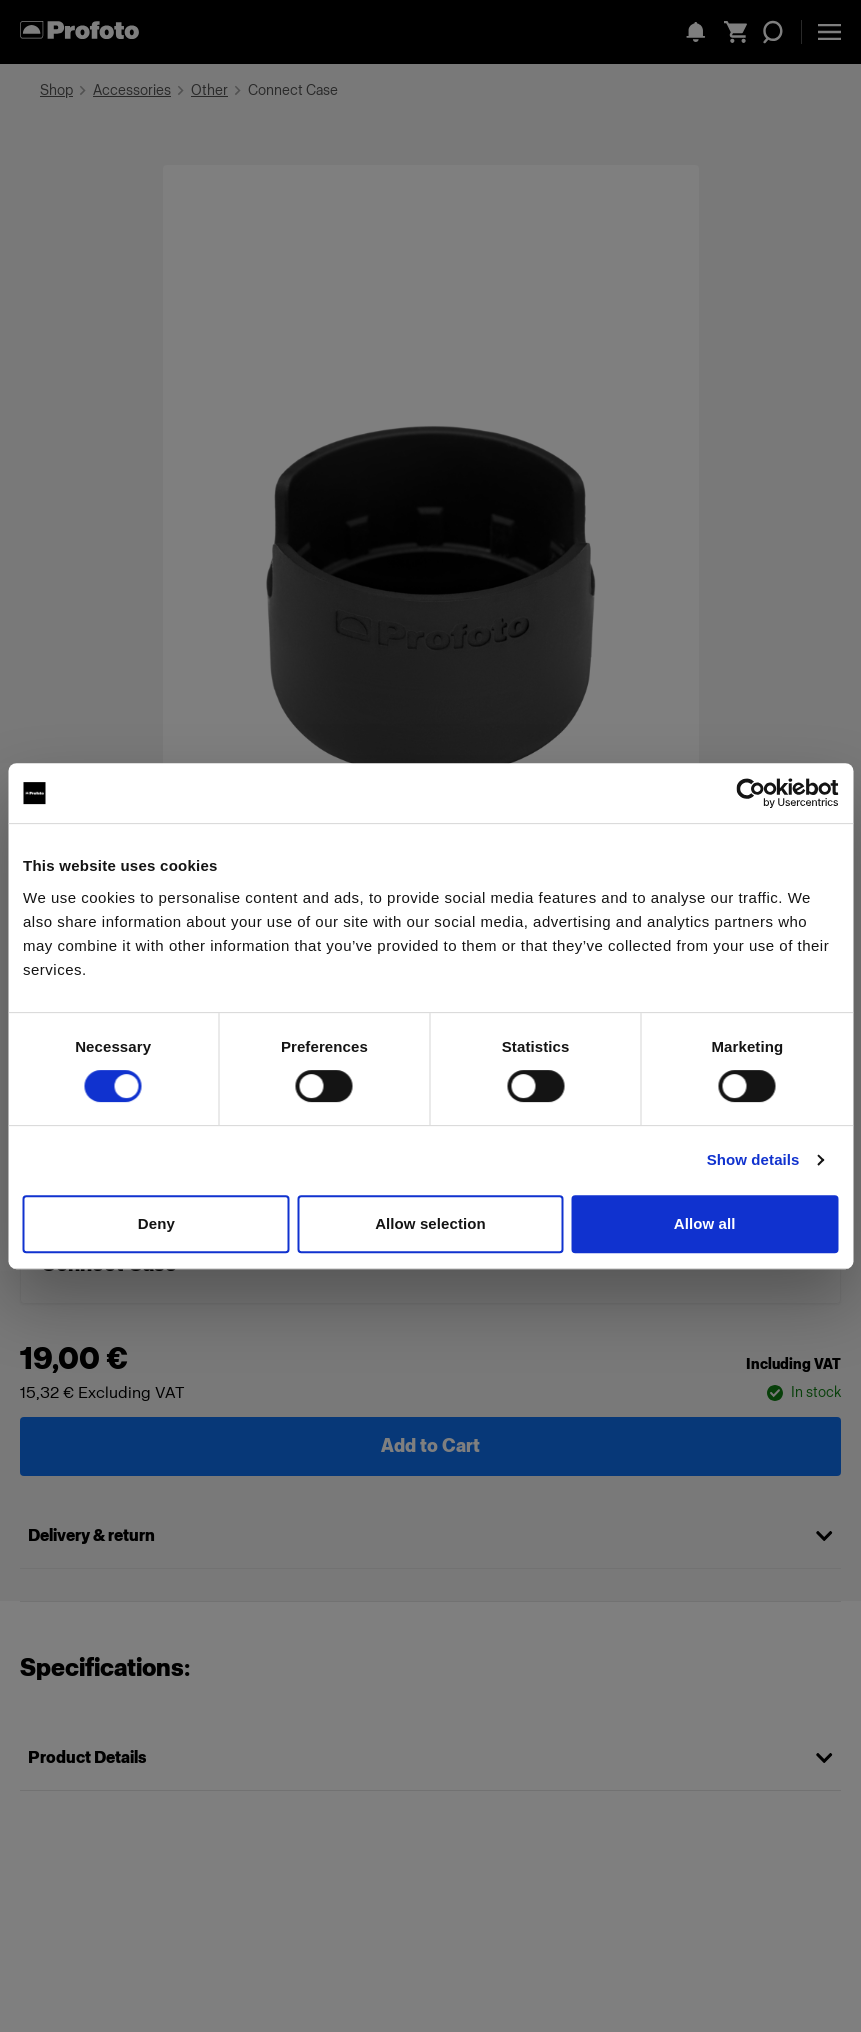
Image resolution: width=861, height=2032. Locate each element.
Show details (753, 1159)
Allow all (705, 1223)
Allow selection (430, 1223)
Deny (156, 1223)
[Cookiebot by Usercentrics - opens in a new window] (750, 793)
